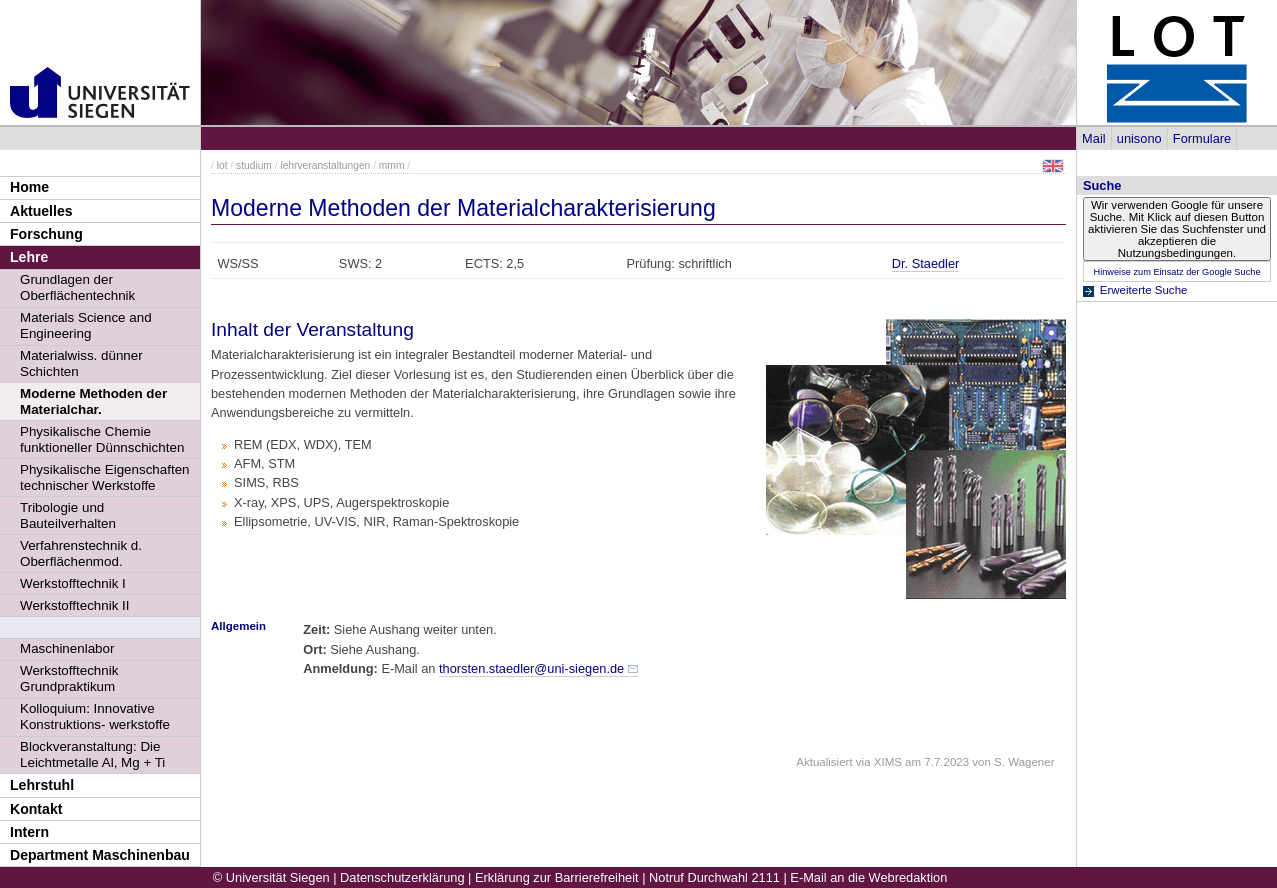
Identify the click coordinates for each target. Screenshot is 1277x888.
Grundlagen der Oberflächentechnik (77, 287)
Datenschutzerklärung (402, 877)
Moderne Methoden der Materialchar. (93, 401)
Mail (1093, 138)
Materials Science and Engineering (86, 325)
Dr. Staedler (926, 263)
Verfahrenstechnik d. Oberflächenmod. (81, 553)
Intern (29, 832)
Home (29, 187)
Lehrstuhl (42, 785)
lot (222, 165)
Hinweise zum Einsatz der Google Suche (1176, 272)
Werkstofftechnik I (73, 583)
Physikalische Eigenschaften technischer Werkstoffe (105, 477)
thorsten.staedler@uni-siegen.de (531, 668)
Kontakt (36, 809)
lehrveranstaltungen (325, 165)
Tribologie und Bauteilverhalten (68, 515)
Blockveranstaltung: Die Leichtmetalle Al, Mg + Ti (92, 754)
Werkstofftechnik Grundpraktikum (69, 678)
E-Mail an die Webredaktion (868, 877)
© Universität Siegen (271, 877)
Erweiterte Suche (1144, 290)
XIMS (888, 762)
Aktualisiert (824, 762)
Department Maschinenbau (100, 855)
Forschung (46, 234)
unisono (1139, 138)
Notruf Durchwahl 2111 (714, 877)
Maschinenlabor (67, 648)
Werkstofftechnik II (75, 605)
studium (254, 165)
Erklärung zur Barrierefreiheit (557, 877)
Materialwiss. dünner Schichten (81, 363)
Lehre (29, 257)
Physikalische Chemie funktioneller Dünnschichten (102, 439)
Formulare (1202, 138)
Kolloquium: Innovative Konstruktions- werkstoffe (95, 716)
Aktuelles (41, 211)
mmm (392, 165)
